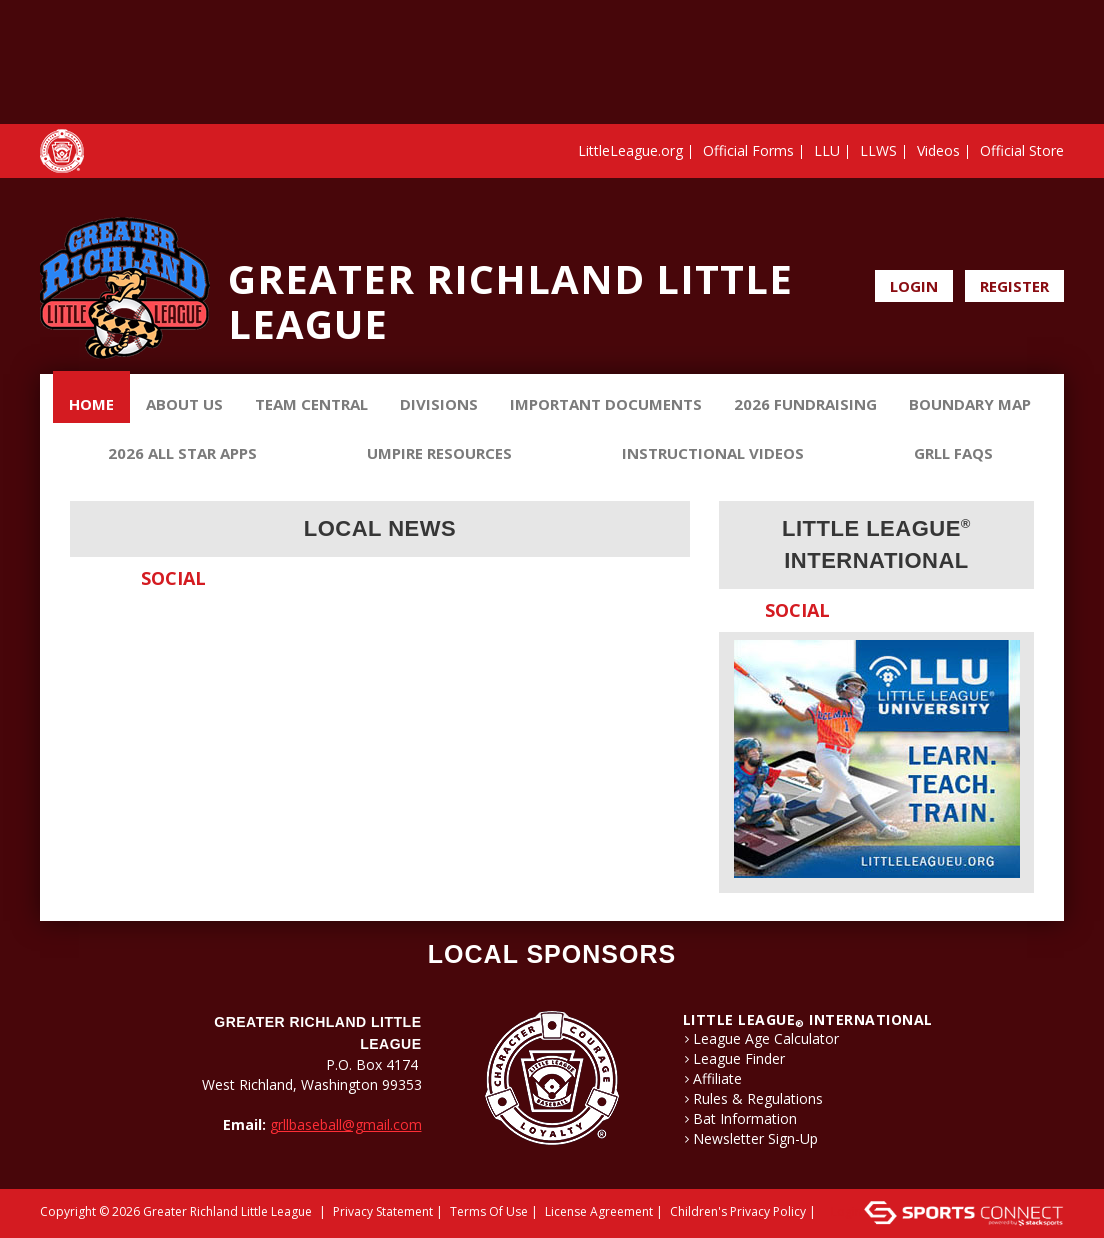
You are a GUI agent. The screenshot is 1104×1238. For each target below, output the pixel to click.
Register (1014, 286)
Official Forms (748, 150)
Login (914, 286)
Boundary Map (970, 404)
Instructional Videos (713, 453)
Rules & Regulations (758, 1099)
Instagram (1052, 238)
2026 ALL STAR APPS (182, 453)
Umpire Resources (439, 453)
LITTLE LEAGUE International (808, 1019)
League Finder (739, 1059)
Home (91, 404)
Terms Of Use (489, 1211)
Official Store (1022, 150)
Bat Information (745, 1119)
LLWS (878, 150)
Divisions (439, 404)
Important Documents (606, 404)
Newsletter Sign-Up (755, 1139)
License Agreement (599, 1211)
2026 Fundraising (805, 404)
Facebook (1024, 238)
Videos (938, 150)
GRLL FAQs (953, 453)
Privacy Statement (383, 1211)
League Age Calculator (766, 1039)
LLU (827, 150)
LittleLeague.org (630, 150)
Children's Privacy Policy (738, 1211)
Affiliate (717, 1079)
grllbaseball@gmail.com (346, 1124)
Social (173, 578)
